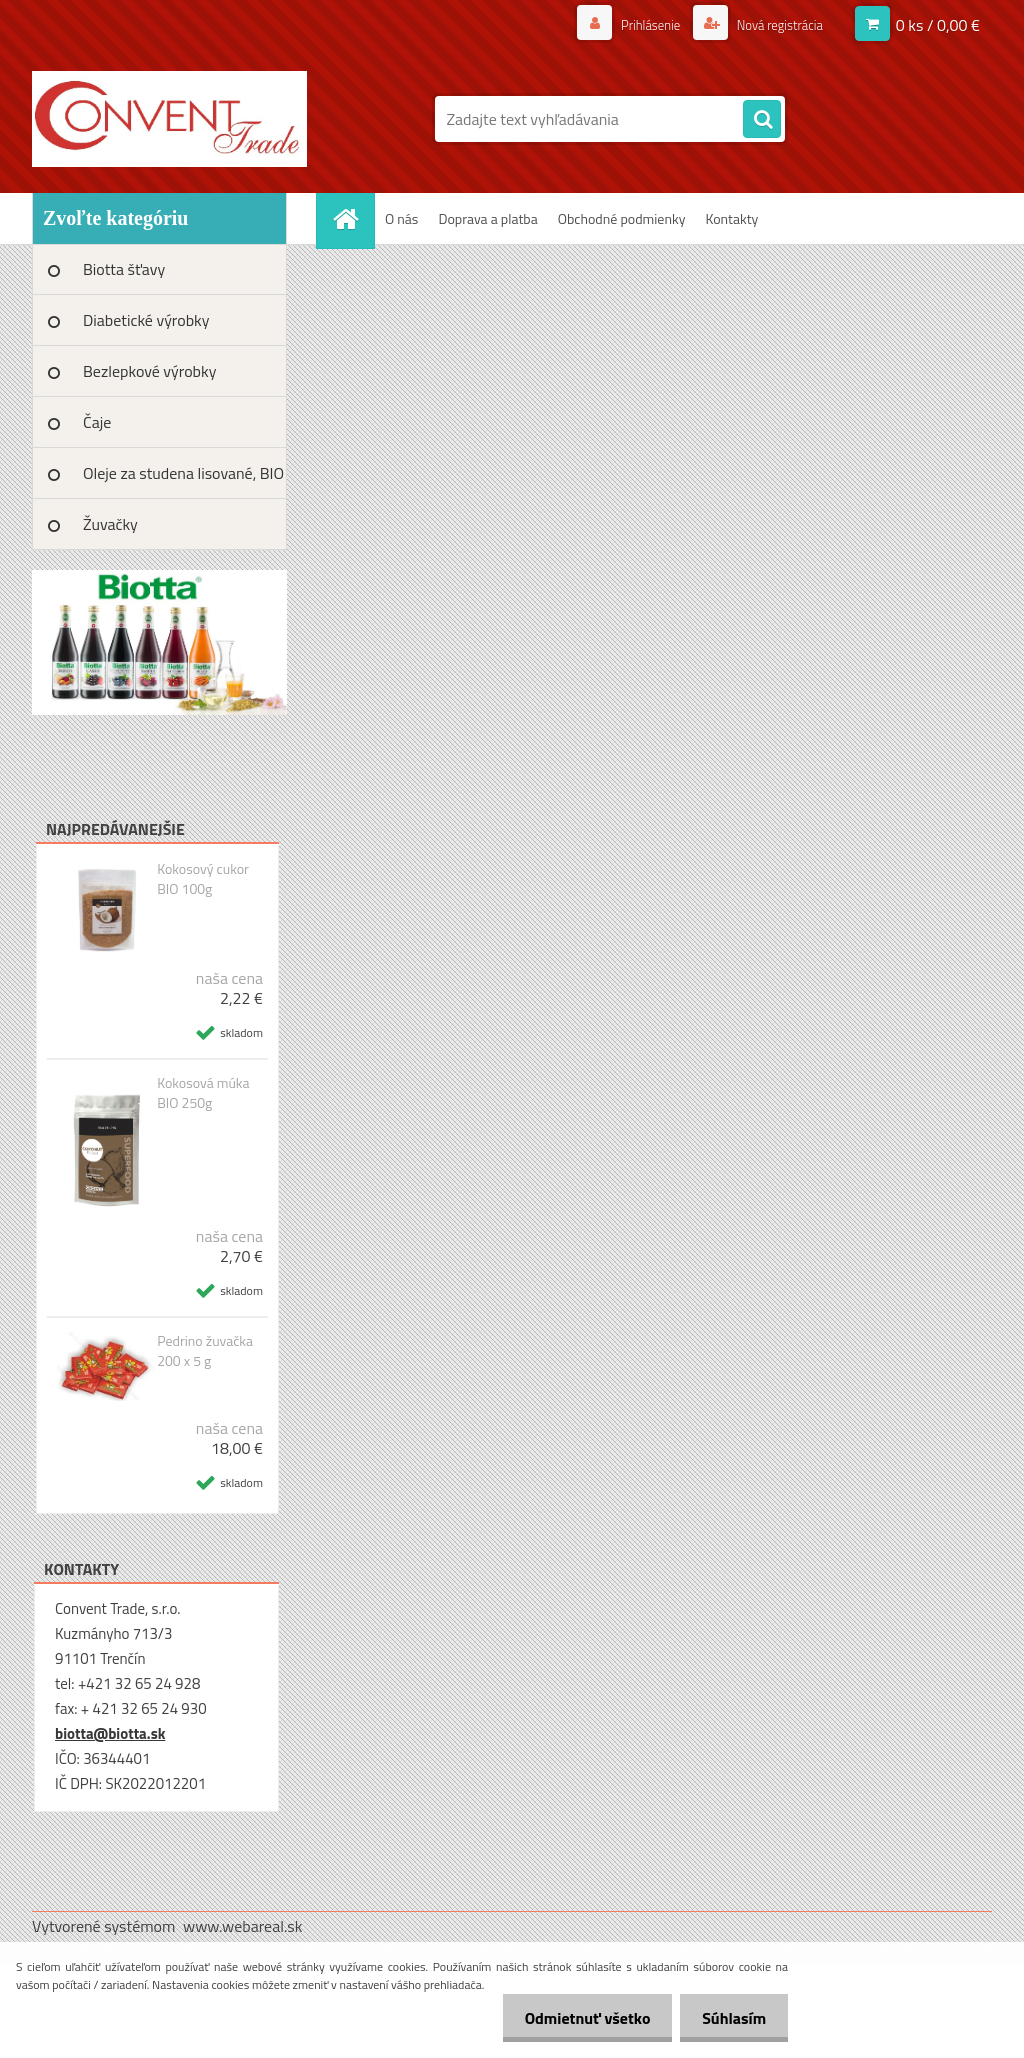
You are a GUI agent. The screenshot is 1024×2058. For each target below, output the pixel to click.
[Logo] (169, 119)
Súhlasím (731, 2018)
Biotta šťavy (124, 269)
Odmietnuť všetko (578, 2018)
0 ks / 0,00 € (938, 25)
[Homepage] (352, 218)
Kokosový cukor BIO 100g (203, 879)
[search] (762, 120)
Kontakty (731, 218)
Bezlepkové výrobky (149, 371)
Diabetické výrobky (146, 320)
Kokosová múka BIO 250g (203, 1093)
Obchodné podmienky (622, 218)
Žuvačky (110, 524)
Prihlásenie (639, 24)
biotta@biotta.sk (110, 1733)
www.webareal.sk (243, 1926)
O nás (401, 218)
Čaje (97, 422)
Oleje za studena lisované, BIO (183, 473)
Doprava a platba (487, 218)
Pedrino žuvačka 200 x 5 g (205, 1351)
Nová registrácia (774, 24)
